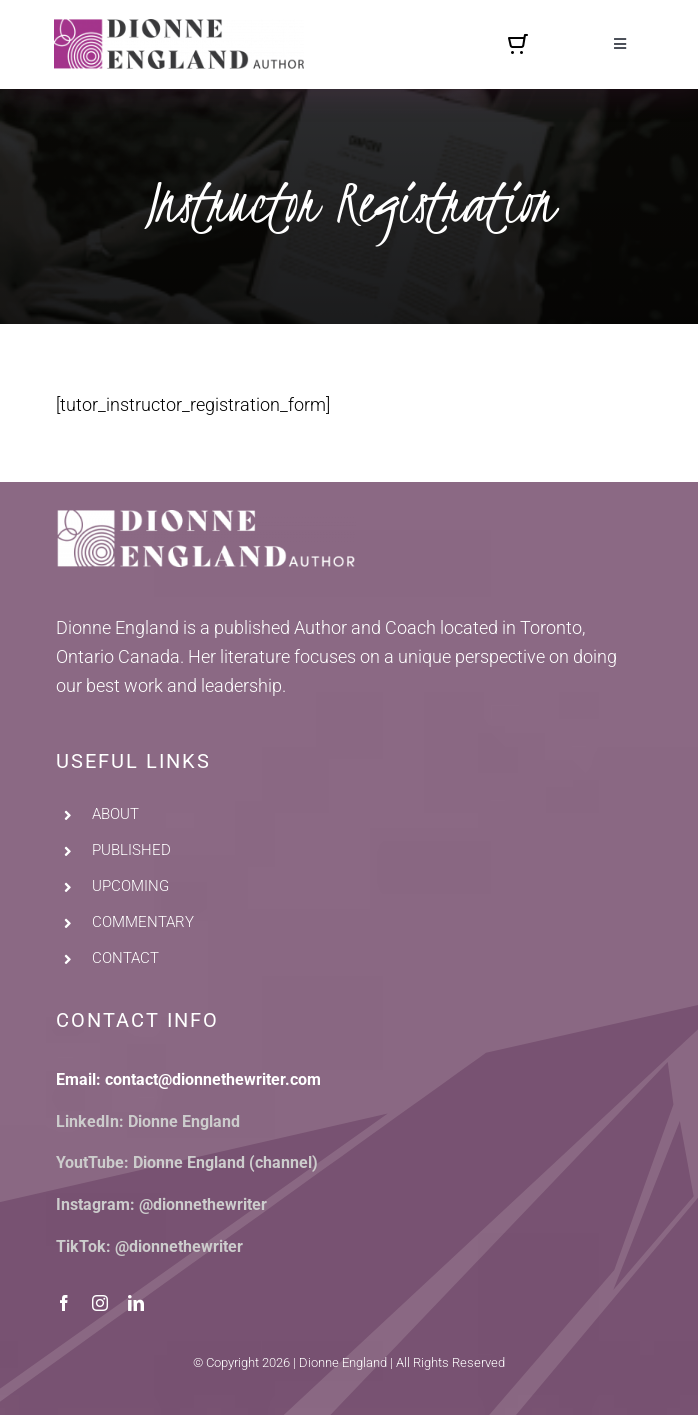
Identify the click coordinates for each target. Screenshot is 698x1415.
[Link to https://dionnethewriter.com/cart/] (518, 44)
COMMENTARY (143, 922)
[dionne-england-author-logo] (179, 27)
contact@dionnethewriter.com (213, 1079)
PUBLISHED (131, 850)
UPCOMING (130, 886)
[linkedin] (136, 1303)
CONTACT (125, 958)
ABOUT (115, 814)
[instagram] (100, 1303)
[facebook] (64, 1303)
